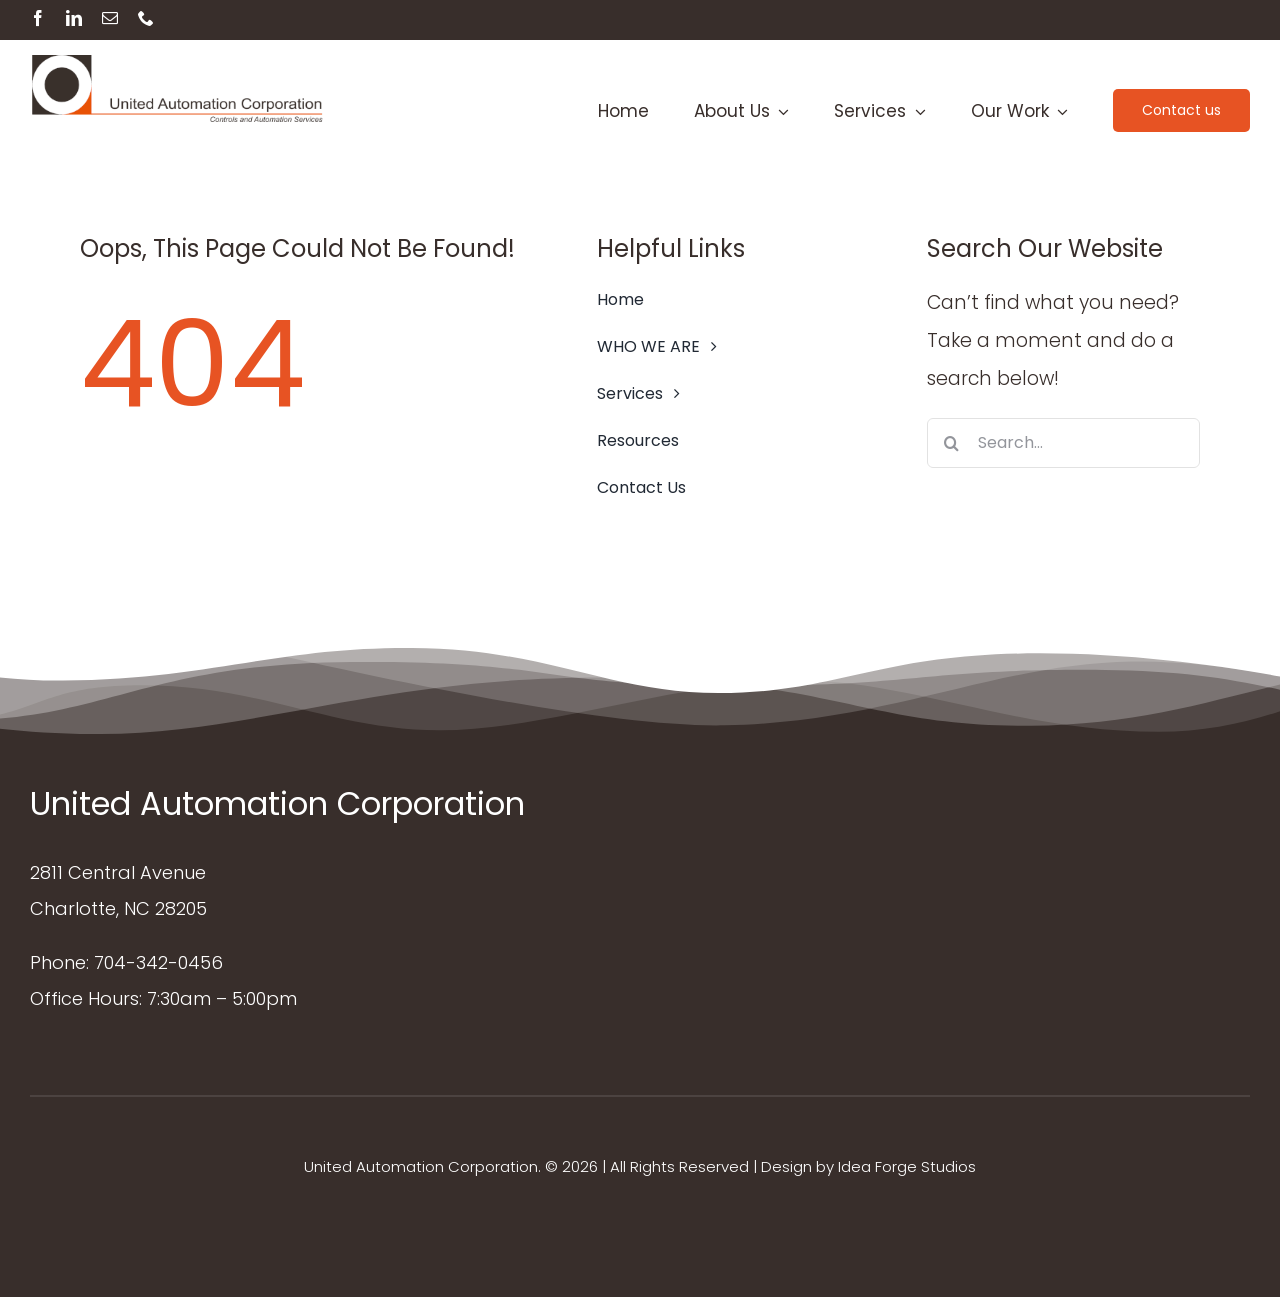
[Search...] (1063, 443)
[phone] (146, 18)
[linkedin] (74, 18)
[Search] (952, 443)
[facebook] (38, 18)
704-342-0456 (158, 962)
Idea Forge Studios (907, 1166)
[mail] (110, 18)
